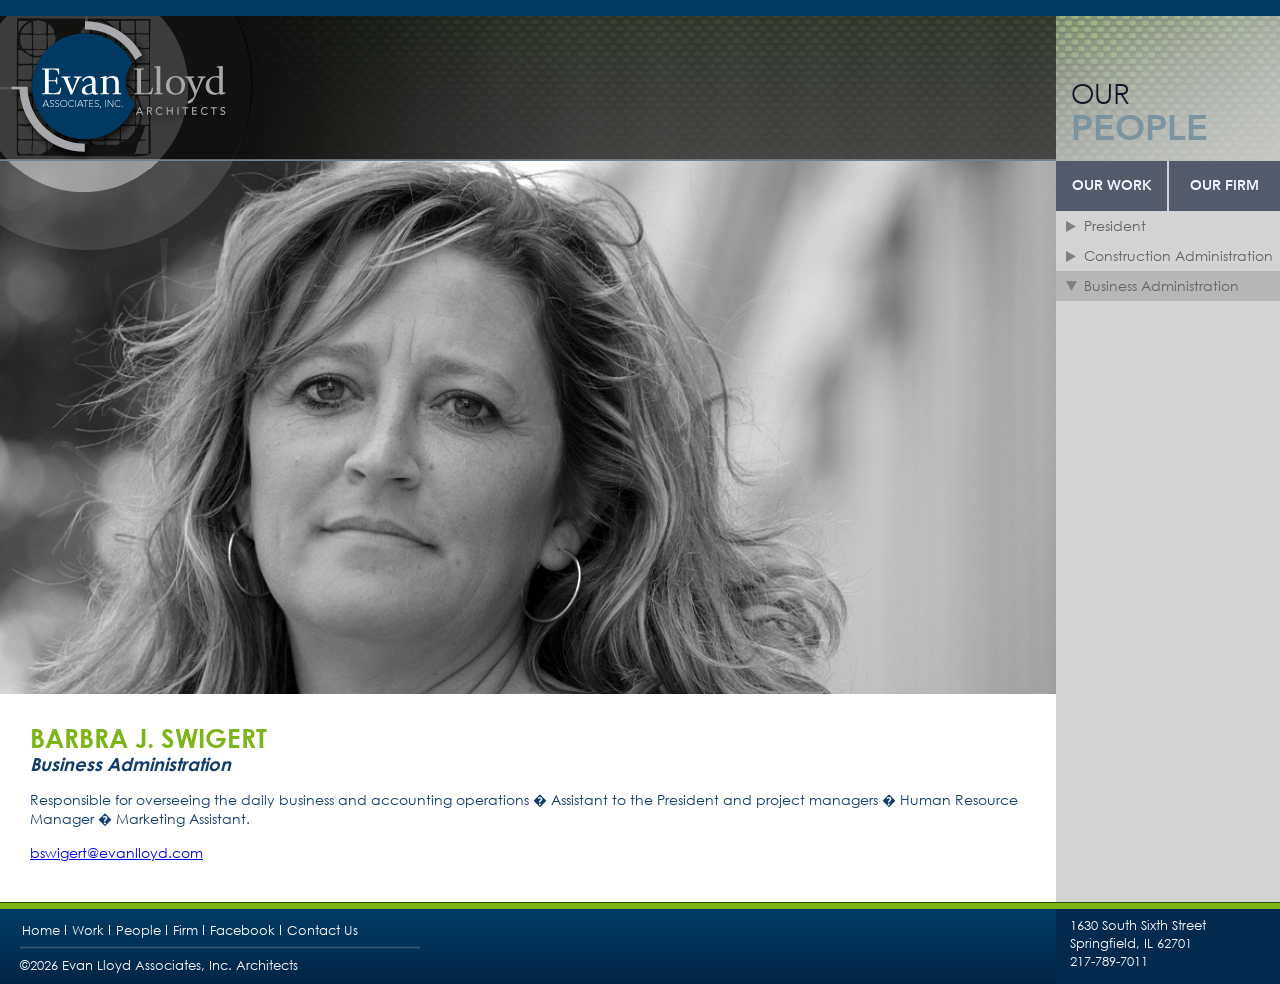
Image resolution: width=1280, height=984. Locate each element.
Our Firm (1224, 186)
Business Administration (1161, 285)
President (1115, 225)
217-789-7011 (1109, 961)
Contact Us (322, 930)
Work (88, 930)
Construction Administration (1178, 255)
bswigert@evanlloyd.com (116, 852)
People (138, 930)
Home (41, 930)
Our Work (1112, 186)
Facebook (242, 930)
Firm (185, 930)
